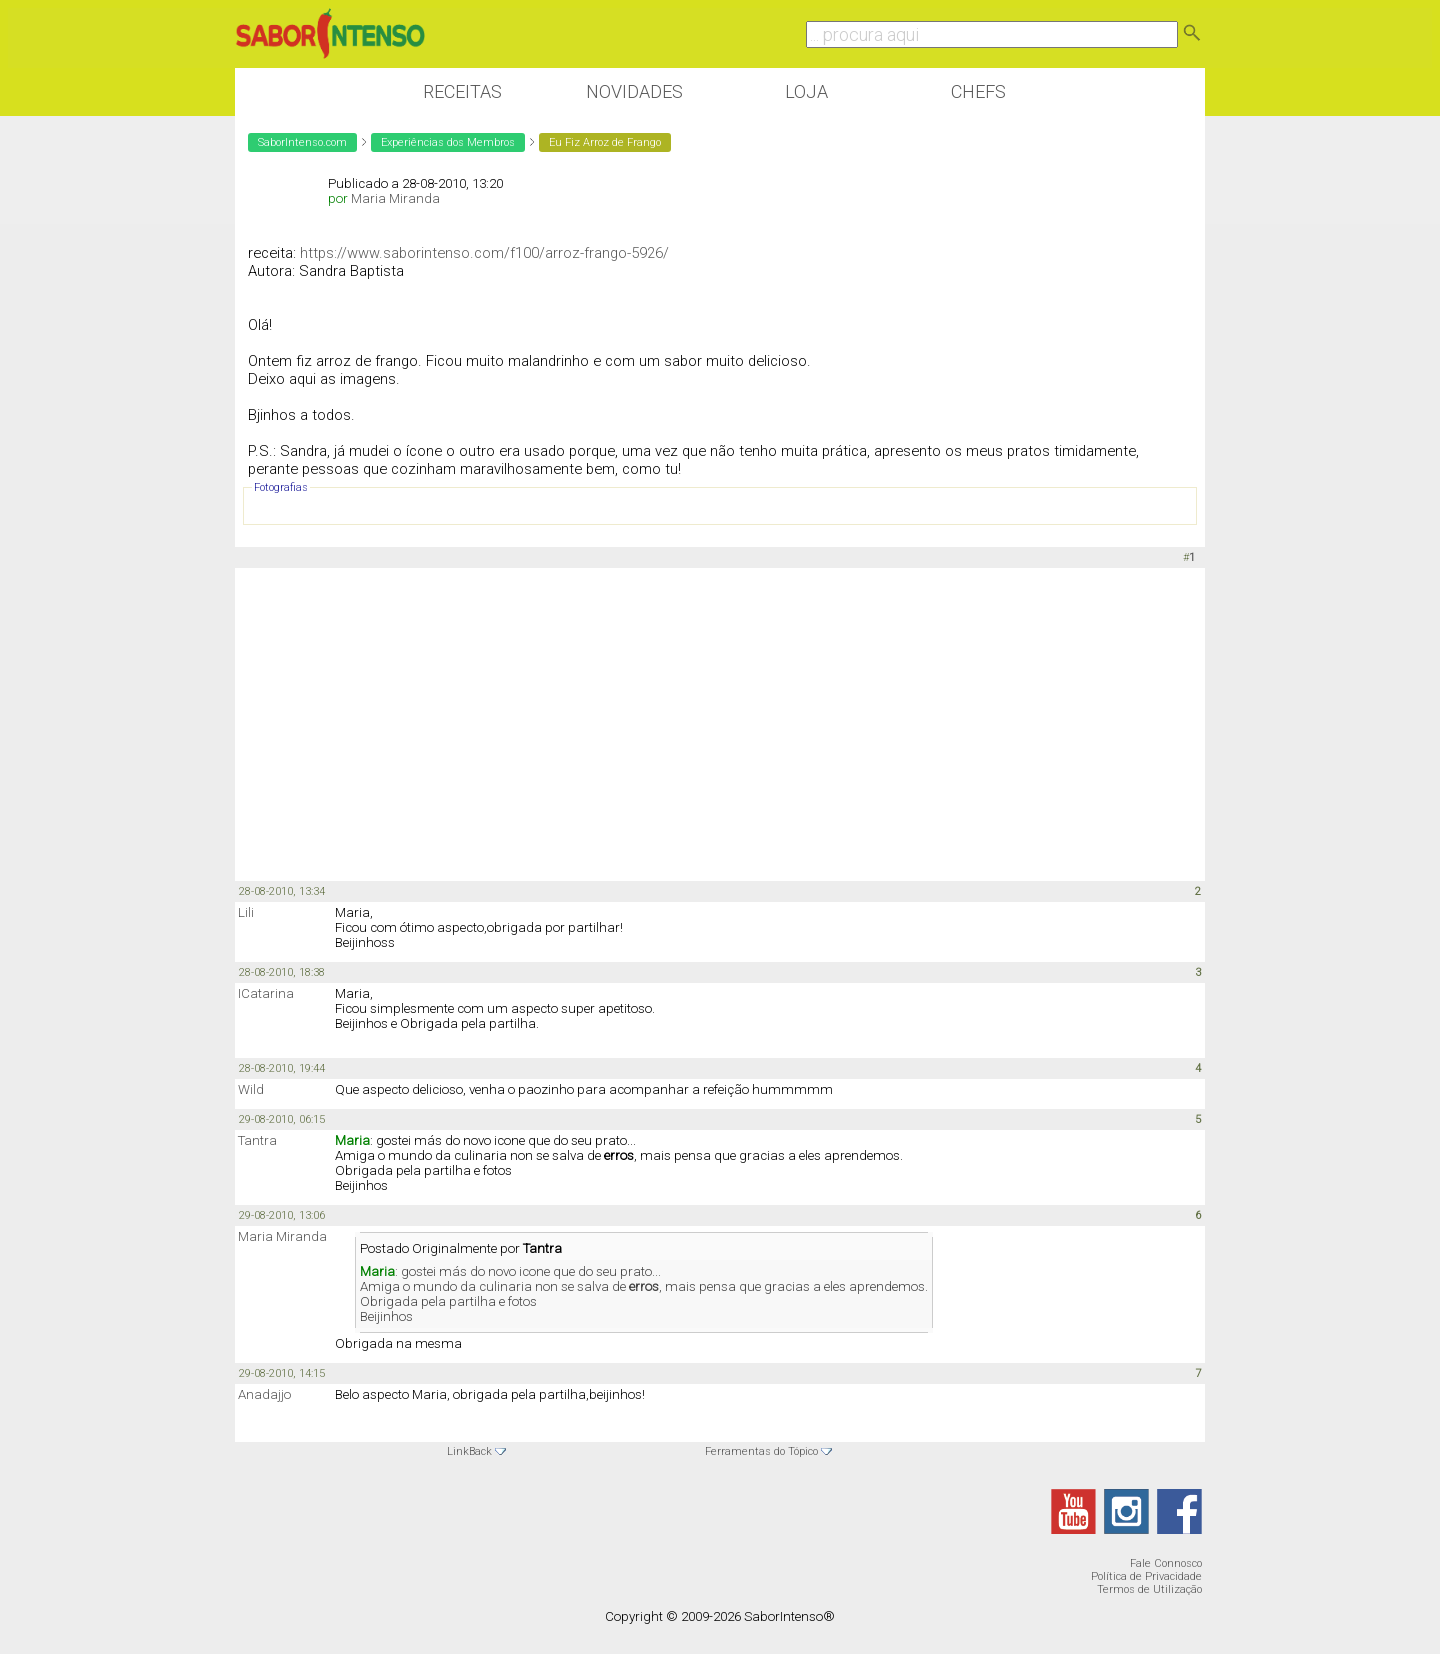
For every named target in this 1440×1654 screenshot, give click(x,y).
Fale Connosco (1166, 1563)
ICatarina (266, 993)
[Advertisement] (720, 723)
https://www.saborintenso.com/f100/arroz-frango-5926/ (484, 253)
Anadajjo (264, 1394)
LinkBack (469, 1451)
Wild (251, 1089)
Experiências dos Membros (448, 142)
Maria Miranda (395, 198)
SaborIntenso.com (302, 142)
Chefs (978, 91)
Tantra (257, 1140)
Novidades (634, 91)
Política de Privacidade (1146, 1576)
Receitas (462, 91)
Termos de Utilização (1149, 1589)
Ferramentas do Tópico (761, 1451)
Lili (246, 912)
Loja (806, 91)
